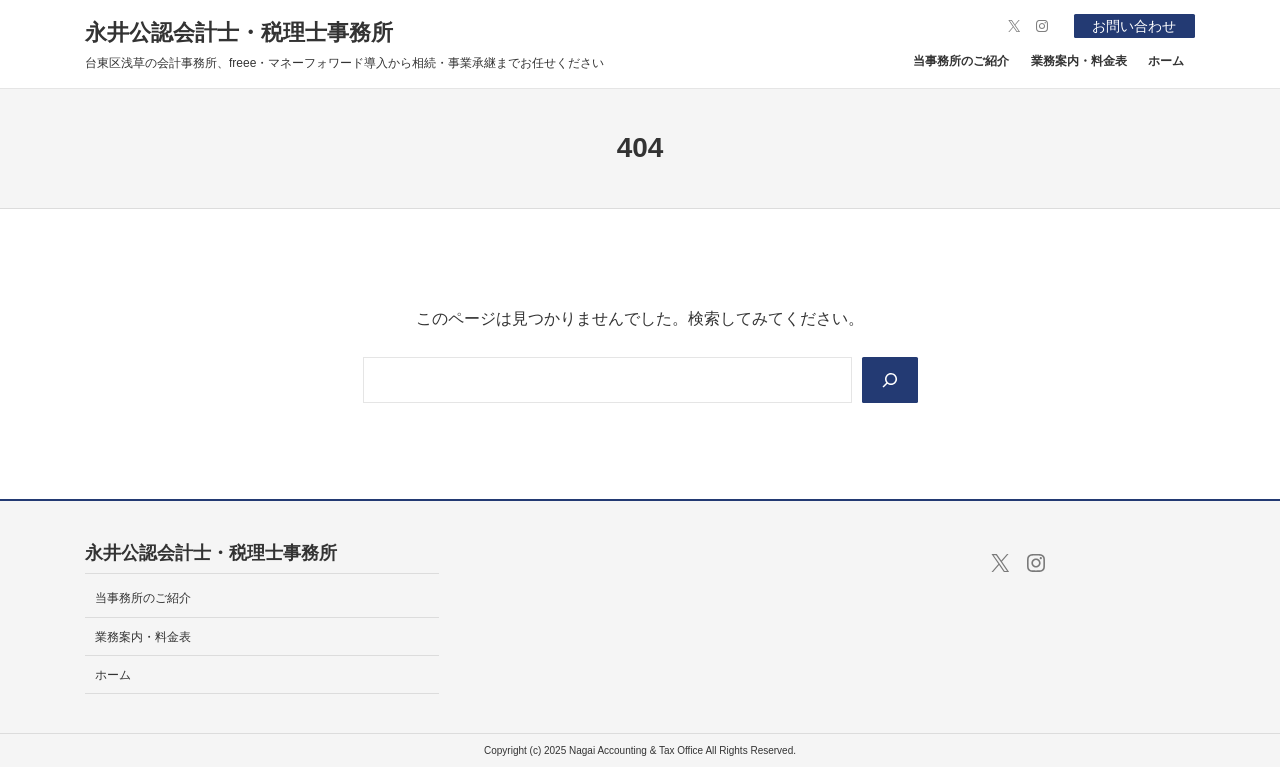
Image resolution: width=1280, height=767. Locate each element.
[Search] (890, 380)
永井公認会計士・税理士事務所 (239, 32)
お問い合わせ (1134, 26)
